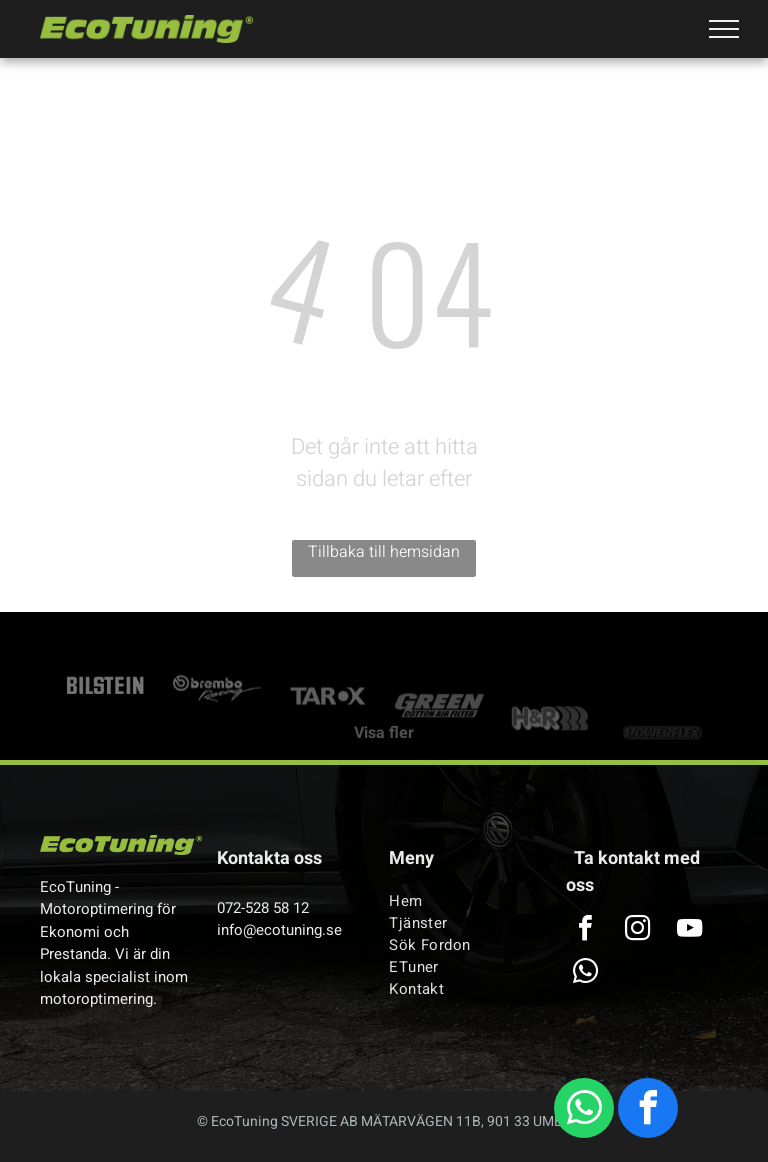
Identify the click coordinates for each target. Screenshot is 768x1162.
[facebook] (648, 1110)
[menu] (724, 29)
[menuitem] (462, 901)
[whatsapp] (584, 1110)
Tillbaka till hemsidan (384, 552)
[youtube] (689, 930)
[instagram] (637, 930)
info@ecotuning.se (279, 930)
